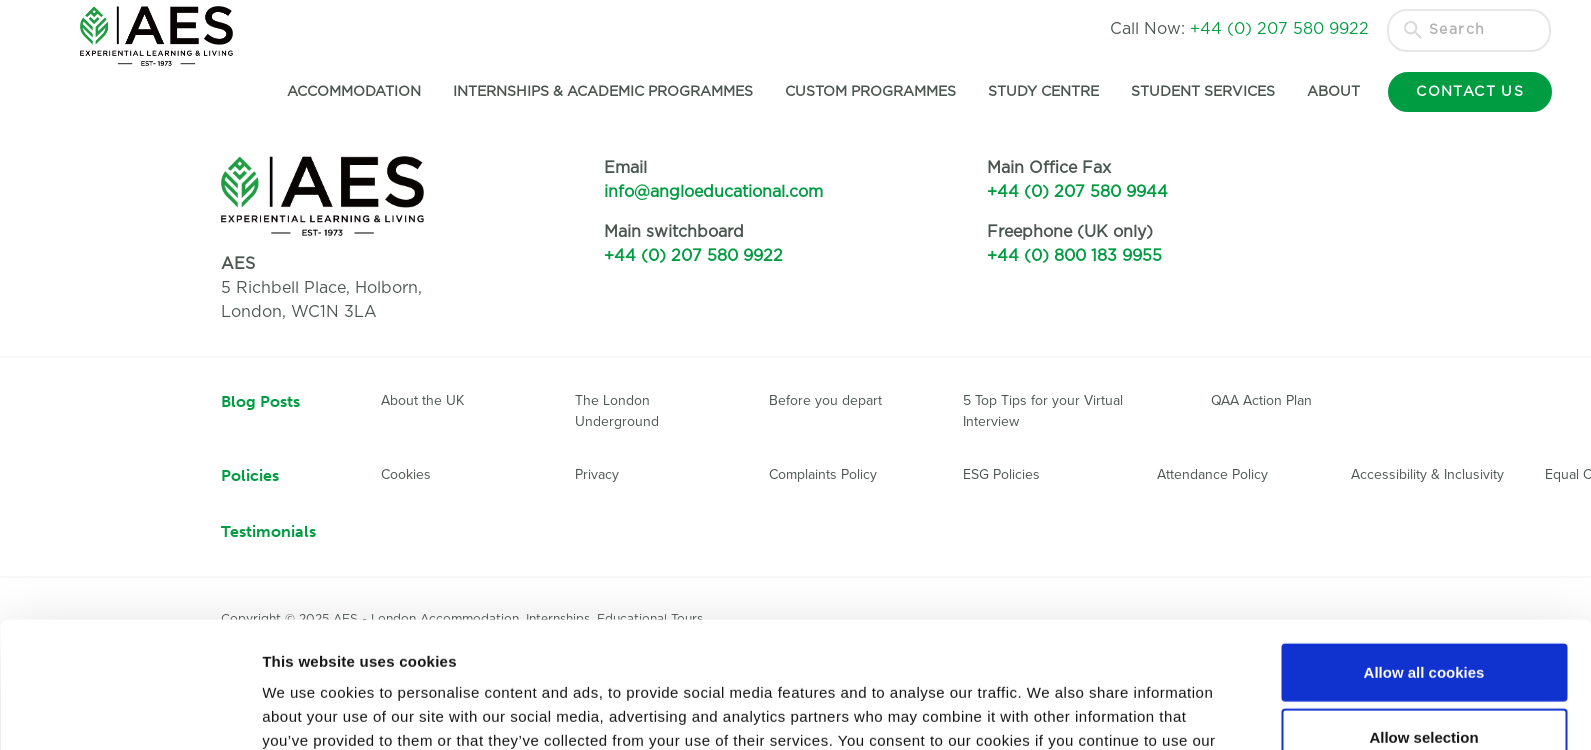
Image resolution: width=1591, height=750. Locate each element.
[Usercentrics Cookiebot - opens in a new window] (129, 711)
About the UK (422, 400)
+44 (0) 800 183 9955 (1074, 256)
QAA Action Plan (1263, 400)
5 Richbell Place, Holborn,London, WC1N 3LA (321, 288)
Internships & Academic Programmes (601, 92)
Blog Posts (260, 401)
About (1331, 92)
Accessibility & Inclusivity (1427, 474)
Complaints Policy (823, 474)
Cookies (406, 474)
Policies (250, 475)
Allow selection (1423, 619)
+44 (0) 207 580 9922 (693, 256)
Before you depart (825, 400)
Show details (1049, 710)
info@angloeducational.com (713, 192)
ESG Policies (1001, 474)
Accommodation (352, 92)
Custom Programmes (868, 92)
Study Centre (1041, 92)
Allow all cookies (1424, 553)
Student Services (1201, 92)
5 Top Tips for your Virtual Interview (1043, 411)
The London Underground (617, 411)
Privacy (597, 474)
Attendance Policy (1212, 474)
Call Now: (1239, 29)
